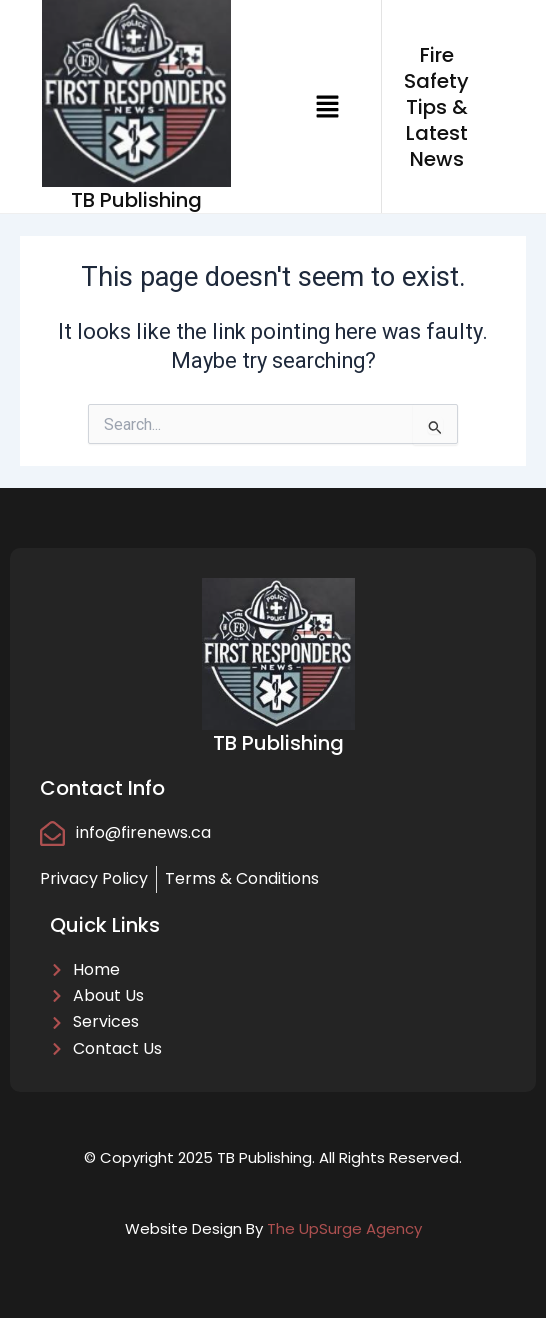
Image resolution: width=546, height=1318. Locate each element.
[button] (327, 106)
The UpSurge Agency (344, 1228)
